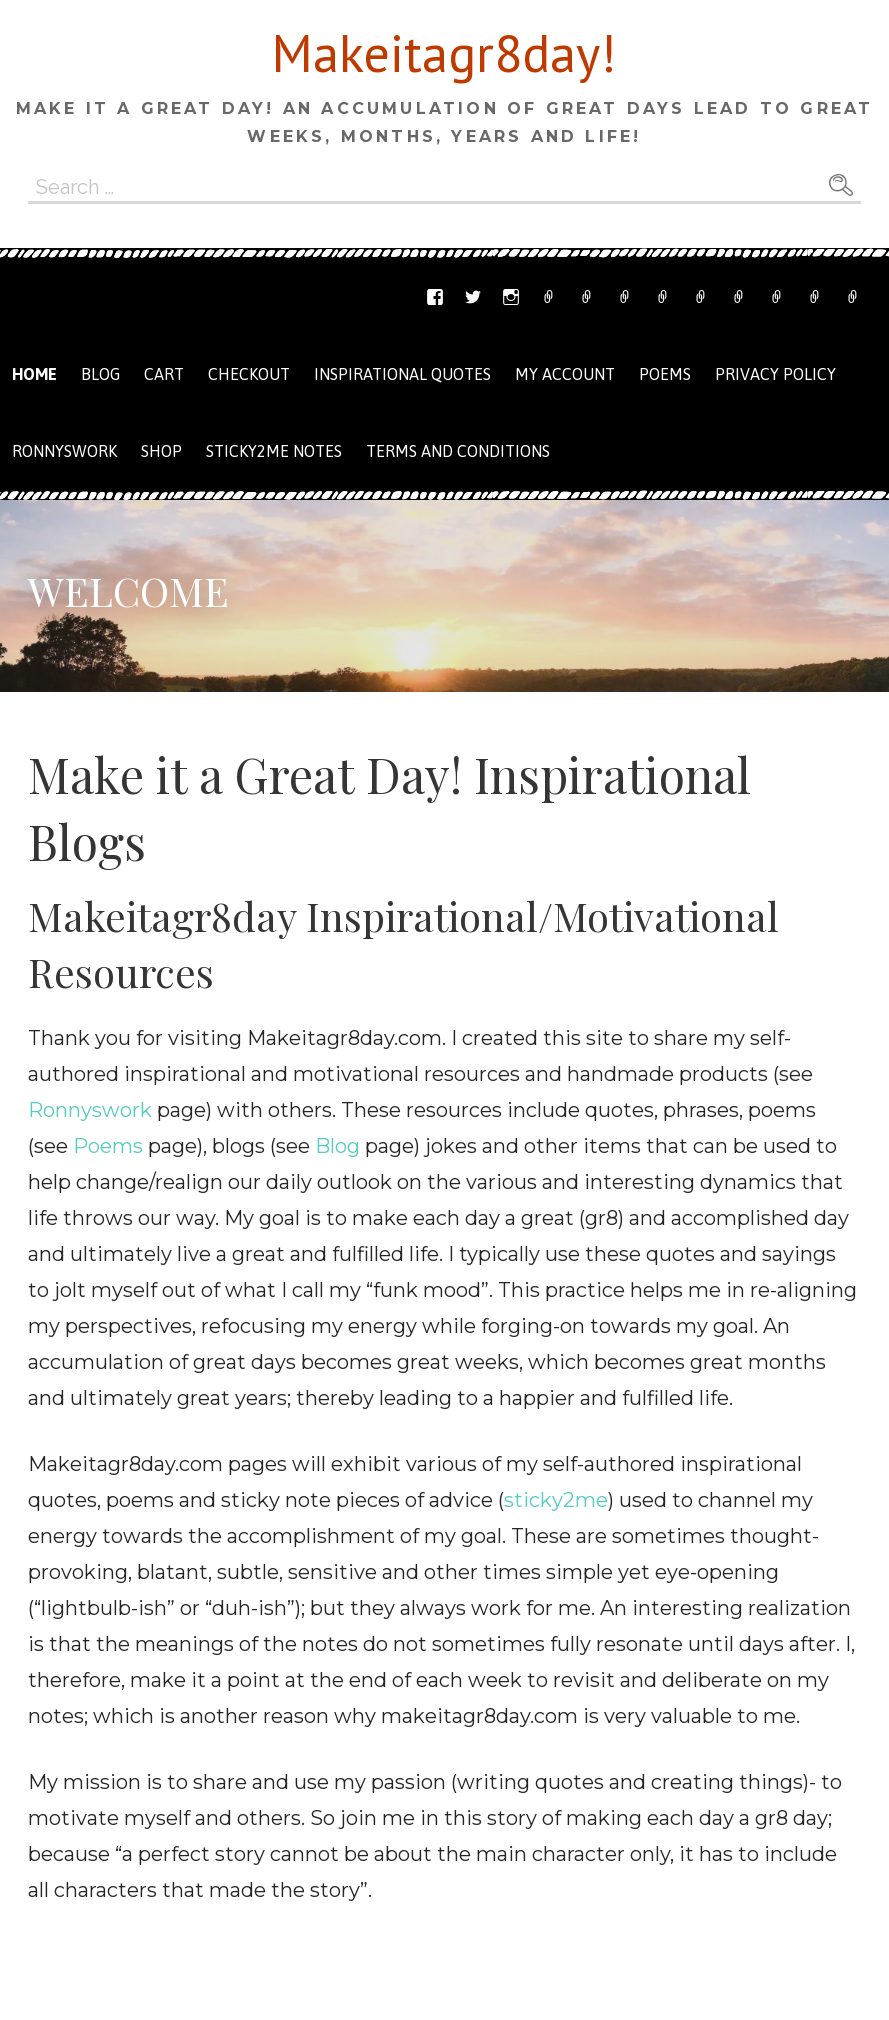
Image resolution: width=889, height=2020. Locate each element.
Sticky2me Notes (274, 451)
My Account (777, 297)
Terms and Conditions (815, 297)
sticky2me (556, 1500)
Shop (663, 297)
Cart (701, 297)
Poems (665, 374)
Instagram (511, 297)
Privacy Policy (853, 297)
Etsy (549, 297)
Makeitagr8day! (444, 52)
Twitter (473, 297)
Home (34, 374)
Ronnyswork (625, 297)
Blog (100, 374)
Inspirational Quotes (402, 374)
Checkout (739, 297)
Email (587, 297)
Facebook (435, 297)
